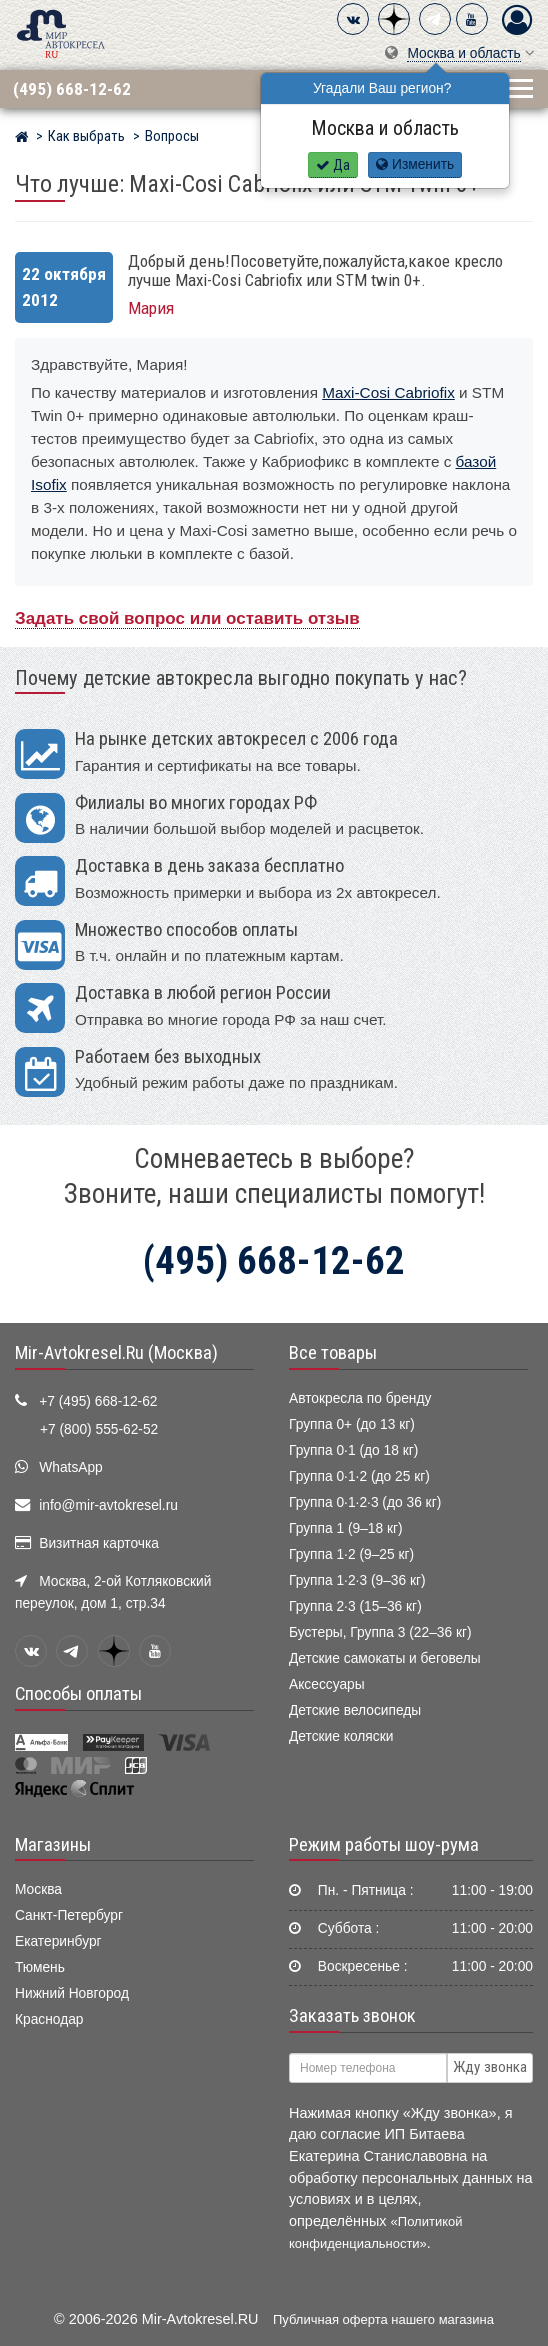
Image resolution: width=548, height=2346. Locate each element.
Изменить (415, 164)
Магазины (53, 1845)
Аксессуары (327, 1684)
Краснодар (49, 2019)
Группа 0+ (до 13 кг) (352, 1424)
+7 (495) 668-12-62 (98, 1401)
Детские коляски (341, 1736)
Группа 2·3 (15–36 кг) (355, 1606)
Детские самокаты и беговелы (385, 1658)
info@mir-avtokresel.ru (108, 1505)
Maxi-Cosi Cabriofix (388, 392)
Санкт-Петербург (69, 1915)
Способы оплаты (78, 1694)
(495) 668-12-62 (72, 89)
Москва (38, 1889)
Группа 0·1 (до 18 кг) (353, 1450)
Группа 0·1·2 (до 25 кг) (359, 1476)
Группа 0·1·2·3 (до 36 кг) (365, 1502)
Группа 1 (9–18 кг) (346, 1528)
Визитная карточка (99, 1543)
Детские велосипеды (355, 1710)
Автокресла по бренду (360, 1398)
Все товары (333, 1353)
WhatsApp (71, 1467)
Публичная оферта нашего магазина (383, 2319)
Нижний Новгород (72, 1993)
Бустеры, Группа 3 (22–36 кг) (380, 1632)
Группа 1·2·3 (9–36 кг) (357, 1580)
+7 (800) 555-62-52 (99, 1429)
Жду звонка (490, 2067)
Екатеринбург (58, 1941)
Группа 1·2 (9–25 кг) (351, 1554)
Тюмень (40, 1967)
